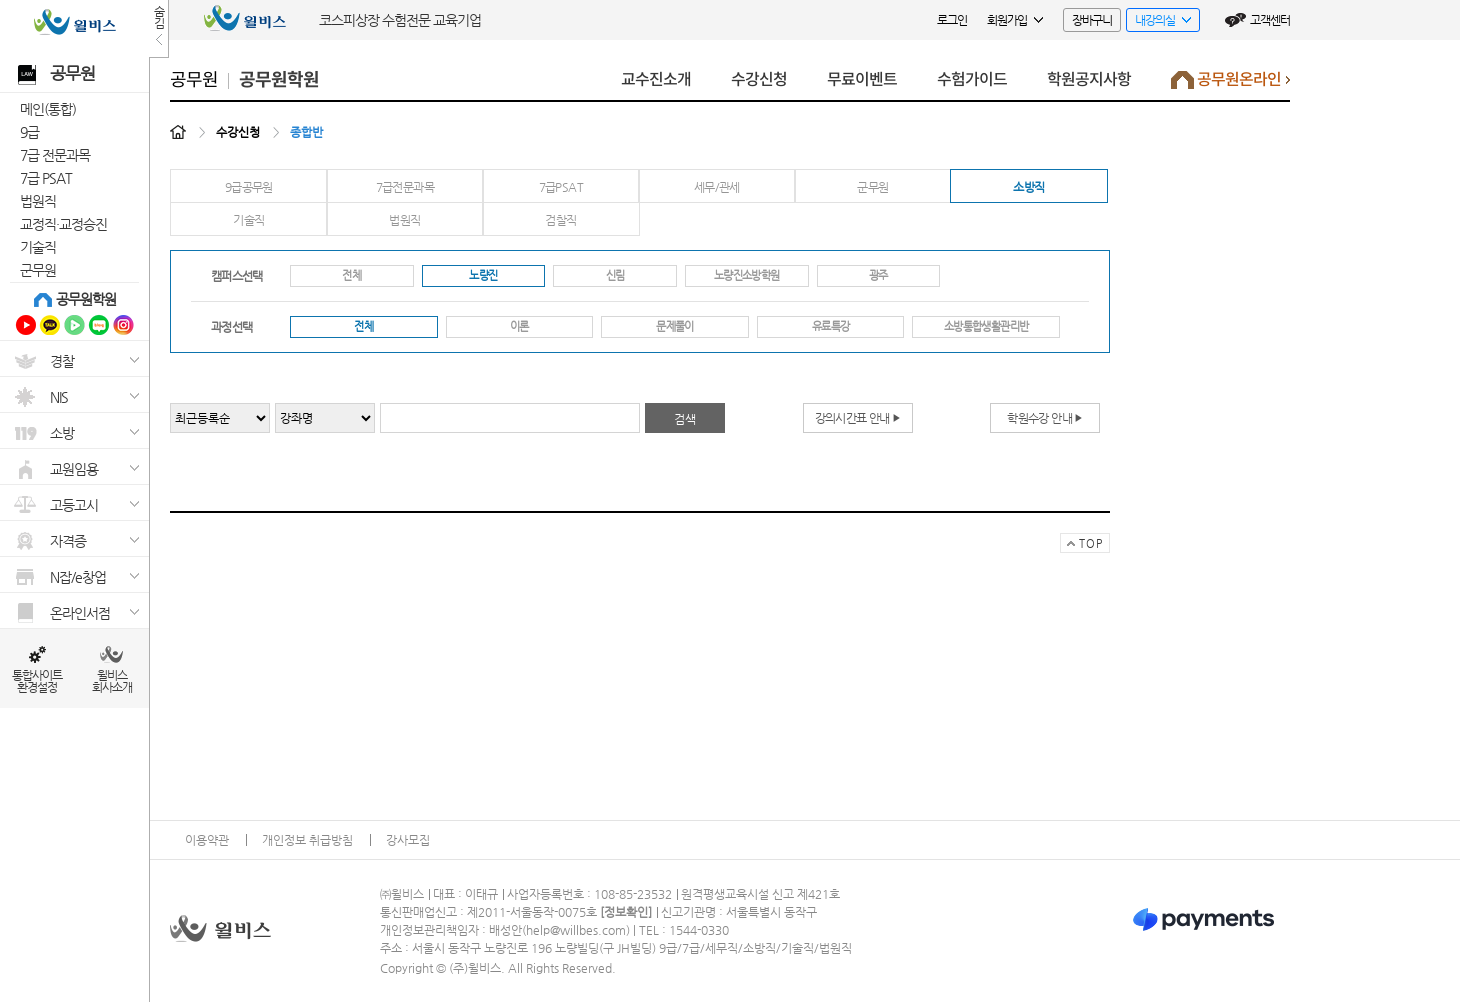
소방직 (1028, 187)
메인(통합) (48, 109)
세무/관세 (717, 187)
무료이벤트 (862, 79)
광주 (878, 275)
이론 (519, 326)
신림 (615, 275)
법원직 (38, 201)
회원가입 (1015, 20)
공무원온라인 (1230, 84)
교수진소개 (656, 79)
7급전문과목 (405, 187)
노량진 (483, 275)
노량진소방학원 (747, 275)
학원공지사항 (1089, 79)
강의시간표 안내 (858, 418)
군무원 (38, 270)
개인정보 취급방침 (307, 840)
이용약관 (207, 840)
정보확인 (626, 912)
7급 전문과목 (55, 155)
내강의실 (1158, 22)
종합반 (306, 132)
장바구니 (1092, 20)
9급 (29, 132)
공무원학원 (86, 299)
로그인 (952, 20)
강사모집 (408, 840)
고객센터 (1270, 20)
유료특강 (830, 326)
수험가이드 (972, 79)
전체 (351, 275)
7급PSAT (561, 187)
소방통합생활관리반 (986, 326)
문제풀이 (674, 326)
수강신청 (759, 79)
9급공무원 (249, 187)
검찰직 (560, 220)
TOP (1081, 545)
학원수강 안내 (1044, 418)
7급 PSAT (46, 178)
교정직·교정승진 (63, 224)
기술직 (38, 247)
